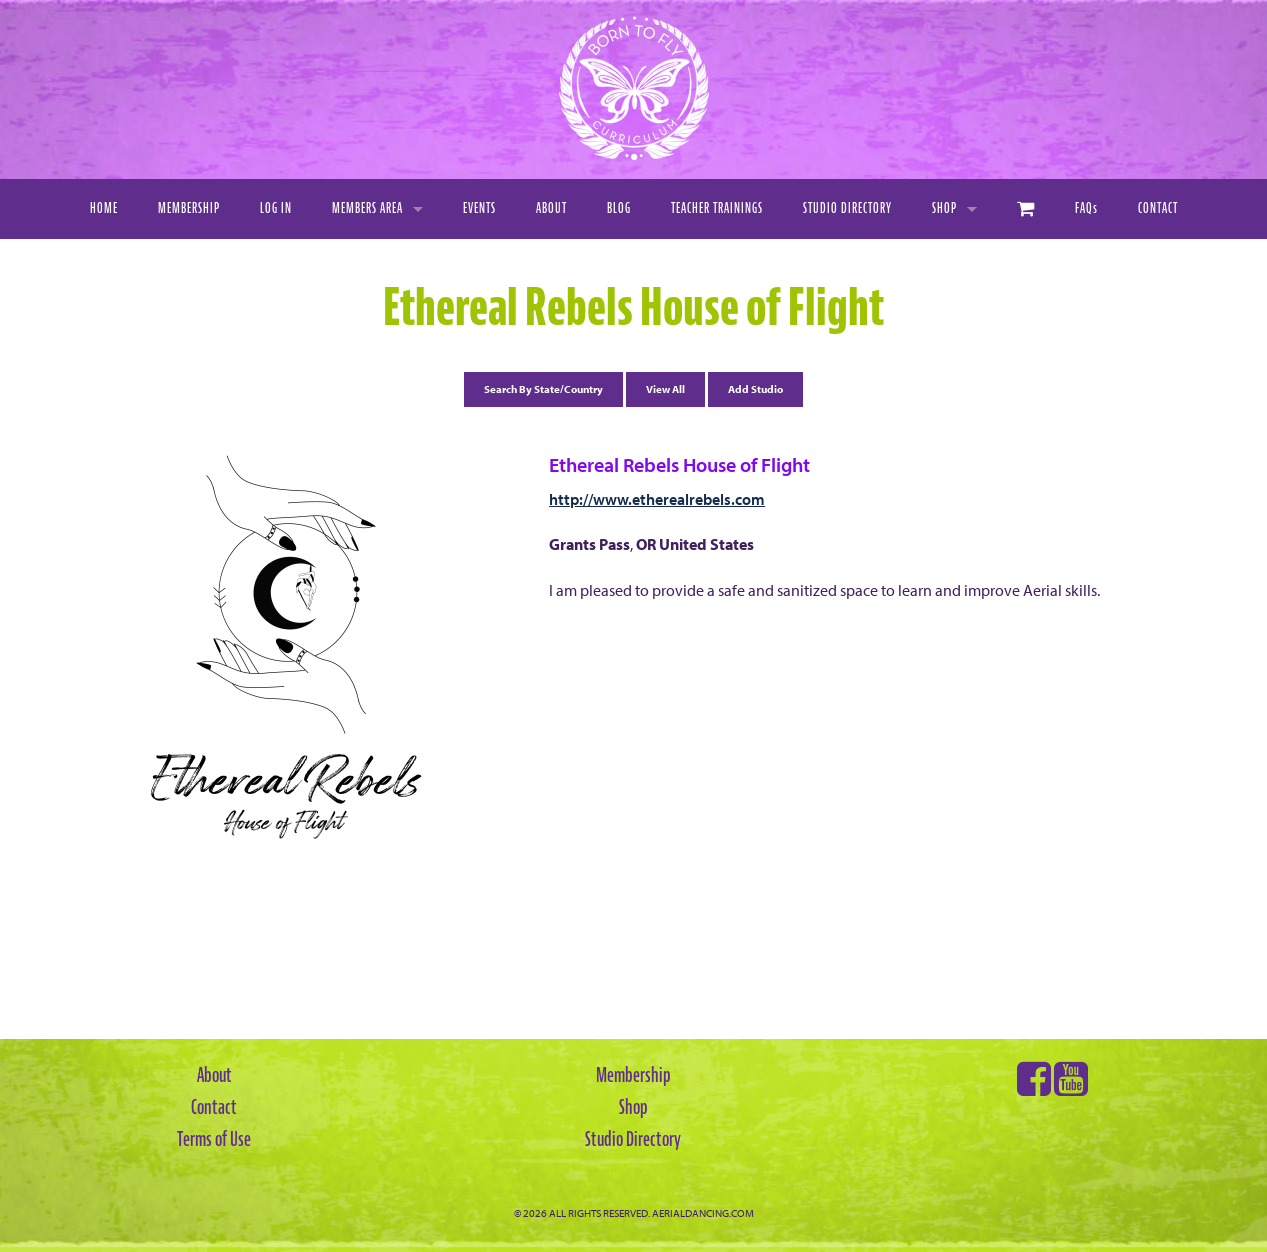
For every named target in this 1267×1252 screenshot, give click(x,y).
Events (479, 208)
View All (665, 389)
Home (104, 208)
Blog (619, 208)
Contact (1158, 208)
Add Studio (755, 389)
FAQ (1086, 208)
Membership (189, 208)
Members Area (367, 208)
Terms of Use (214, 1139)
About (551, 208)
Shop (944, 208)
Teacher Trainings (717, 208)
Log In (276, 208)
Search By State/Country (543, 389)
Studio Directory (847, 208)
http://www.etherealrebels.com (657, 499)
